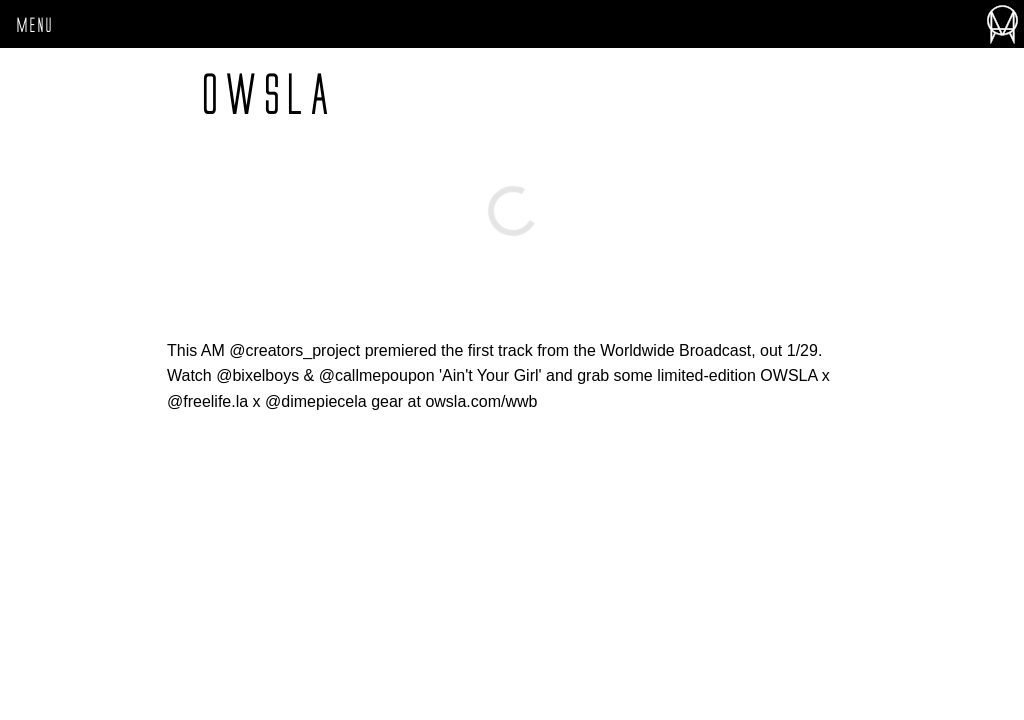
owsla (267, 94)
